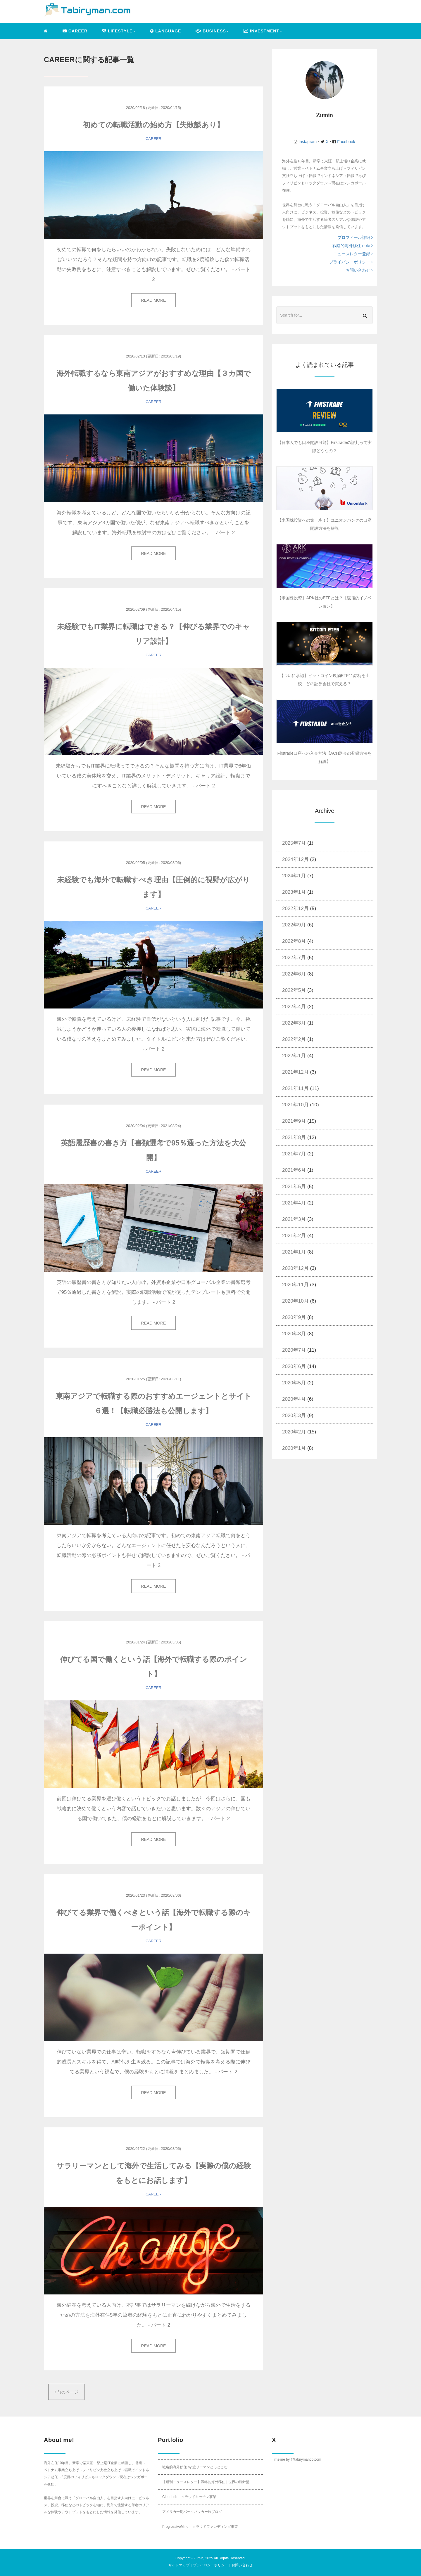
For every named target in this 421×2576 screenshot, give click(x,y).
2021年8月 (294, 1137)
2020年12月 (295, 1268)
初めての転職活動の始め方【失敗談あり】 (153, 125)
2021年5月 (294, 1186)
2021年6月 (294, 1170)
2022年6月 (294, 974)
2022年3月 (294, 1023)
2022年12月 (295, 908)
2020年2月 (294, 1432)
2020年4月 (294, 1399)
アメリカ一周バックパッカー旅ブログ (192, 2512)
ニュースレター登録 (353, 253)
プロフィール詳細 (355, 237)
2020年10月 (295, 1301)
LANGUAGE (165, 31)
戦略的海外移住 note (352, 245)
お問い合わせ (359, 270)
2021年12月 (295, 1072)
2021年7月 (294, 1154)
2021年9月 (294, 1121)
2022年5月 (294, 990)
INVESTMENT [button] (263, 31)
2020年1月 (294, 1448)
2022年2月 (294, 1039)
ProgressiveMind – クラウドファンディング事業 (200, 2527)
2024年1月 (294, 876)
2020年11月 (295, 1284)
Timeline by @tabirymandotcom (296, 2459)
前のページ (66, 2392)
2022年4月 (294, 1006)
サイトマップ (178, 2565)
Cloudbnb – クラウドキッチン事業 (189, 2497)
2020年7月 (294, 1350)
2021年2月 (294, 1235)
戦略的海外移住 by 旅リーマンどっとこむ (194, 2467)
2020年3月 (294, 1415)
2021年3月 (294, 1219)
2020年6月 (294, 1366)
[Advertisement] (321, 1512)
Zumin (198, 2558)
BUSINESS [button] (212, 31)
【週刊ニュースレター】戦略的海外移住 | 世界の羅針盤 (205, 2482)
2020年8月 (294, 1333)
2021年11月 (295, 1088)
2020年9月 (294, 1317)
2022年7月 (294, 957)
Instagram (308, 141)
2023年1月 (294, 892)
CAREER (75, 31)
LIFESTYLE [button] (118, 31)
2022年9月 (294, 925)
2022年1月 (294, 1055)
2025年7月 (294, 843)
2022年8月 (294, 941)
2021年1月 (294, 1252)
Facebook (345, 141)
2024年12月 (295, 859)
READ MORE (153, 300)
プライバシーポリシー (351, 262)
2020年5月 (294, 1383)
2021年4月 (294, 1203)
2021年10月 (295, 1105)
